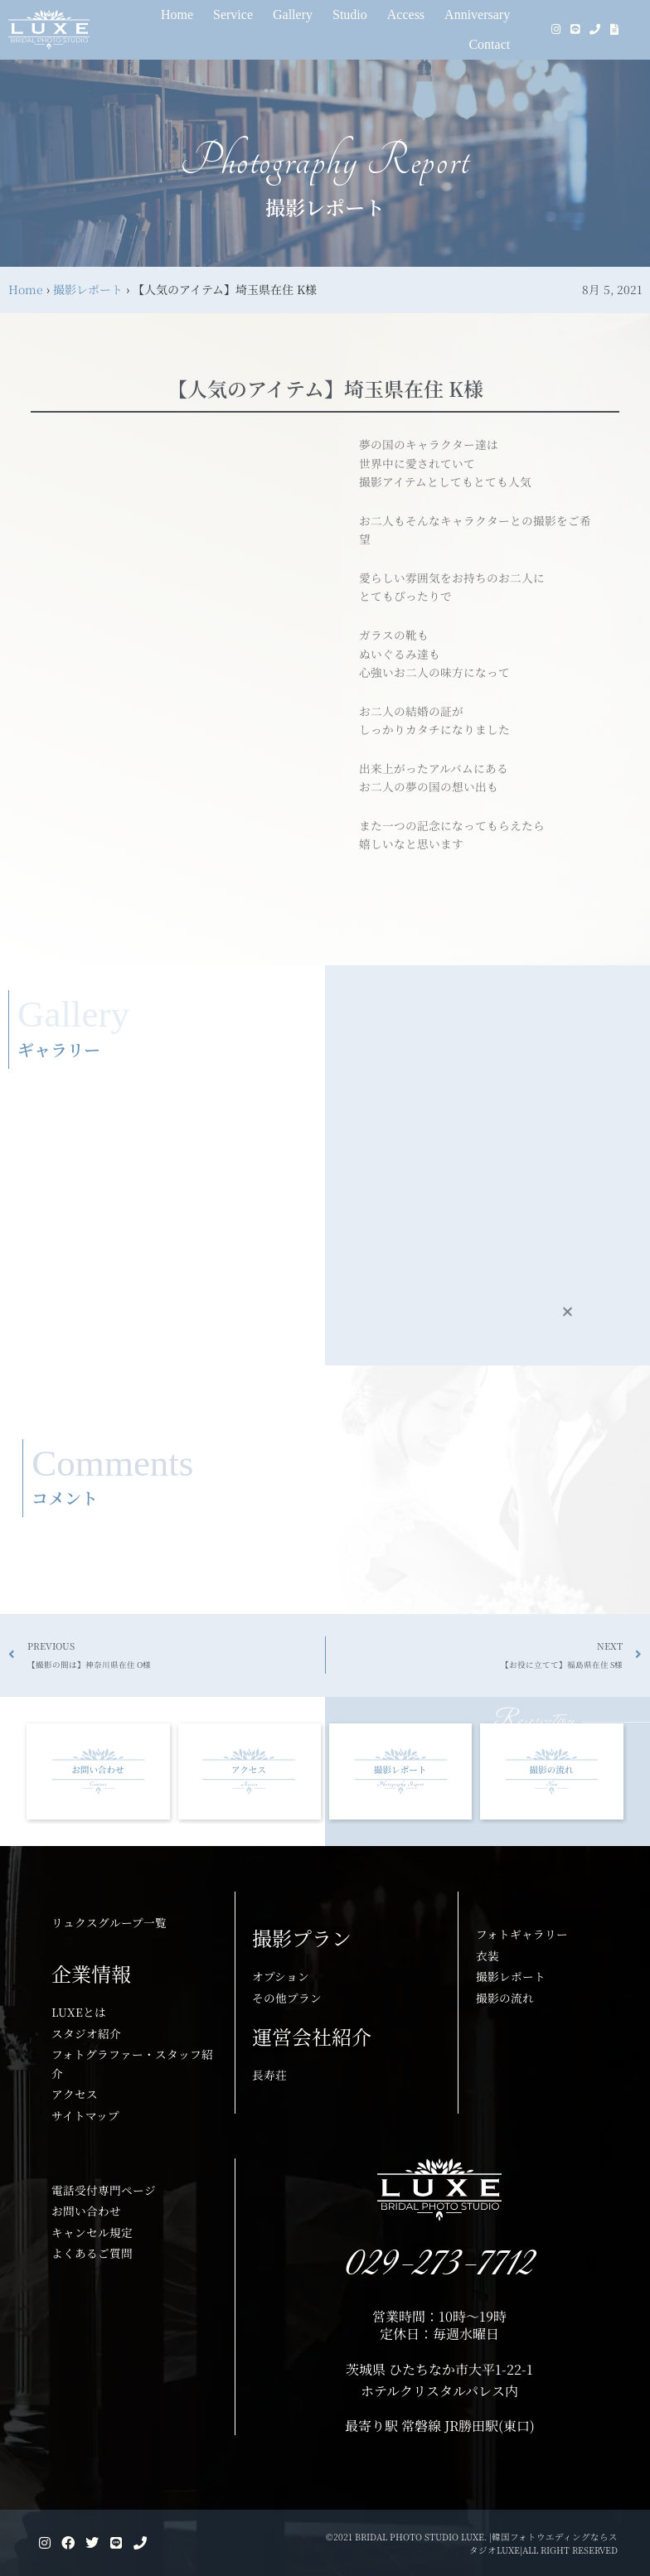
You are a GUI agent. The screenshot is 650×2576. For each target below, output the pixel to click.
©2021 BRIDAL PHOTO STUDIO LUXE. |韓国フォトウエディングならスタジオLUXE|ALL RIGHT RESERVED (475, 2542)
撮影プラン (302, 1937)
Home (25, 289)
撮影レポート (88, 289)
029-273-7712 (440, 2265)
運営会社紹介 (311, 2036)
